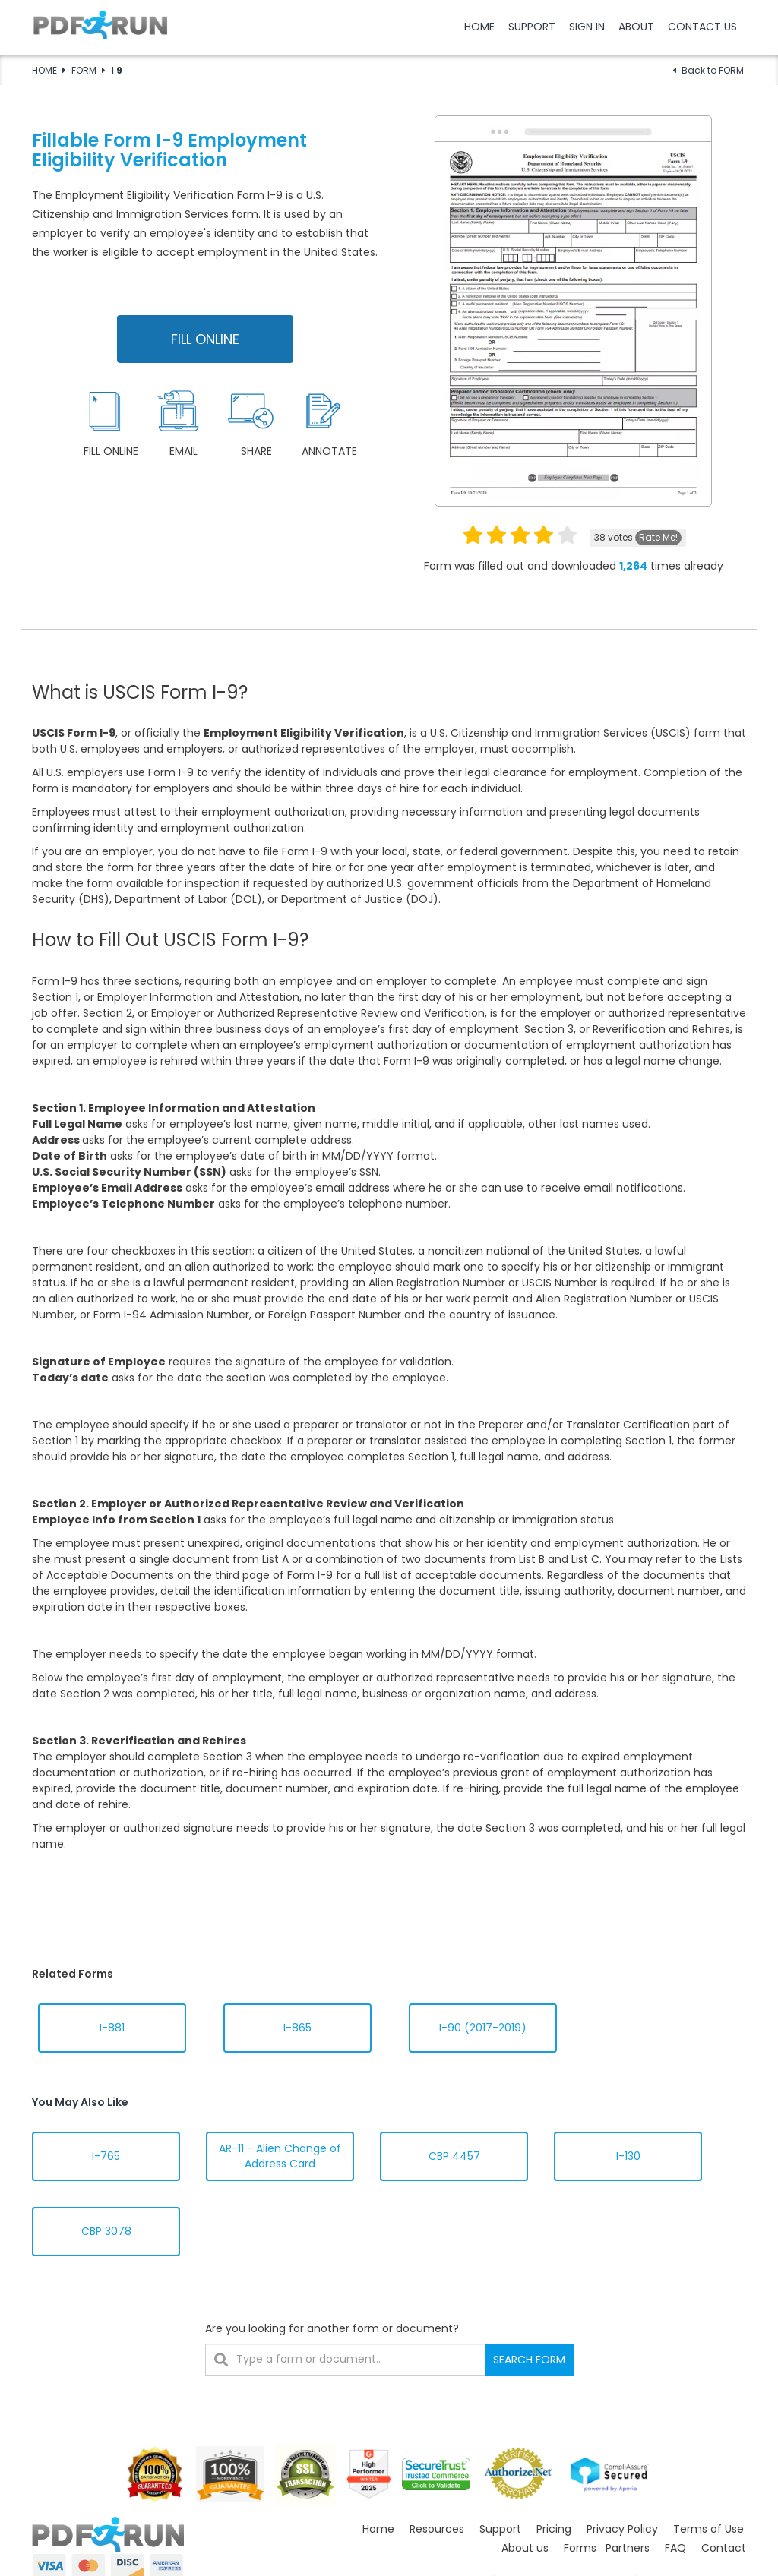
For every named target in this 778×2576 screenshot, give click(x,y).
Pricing (553, 2529)
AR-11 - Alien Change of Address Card (280, 2156)
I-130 (628, 2156)
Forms (580, 2547)
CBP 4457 (454, 2156)
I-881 (112, 2027)
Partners (628, 2547)
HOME (479, 26)
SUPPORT (531, 26)
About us (525, 2547)
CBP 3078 (106, 2231)
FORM (83, 70)
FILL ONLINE (205, 339)
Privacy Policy (622, 2529)
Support (500, 2529)
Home (378, 2529)
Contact (723, 2547)
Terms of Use (708, 2529)
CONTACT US (702, 26)
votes (638, 537)
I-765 (106, 2156)
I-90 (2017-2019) (483, 2027)
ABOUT (636, 26)
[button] (389, 26)
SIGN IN (587, 26)
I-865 (297, 2027)
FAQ (675, 2547)
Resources (437, 2529)
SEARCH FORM (529, 2359)
